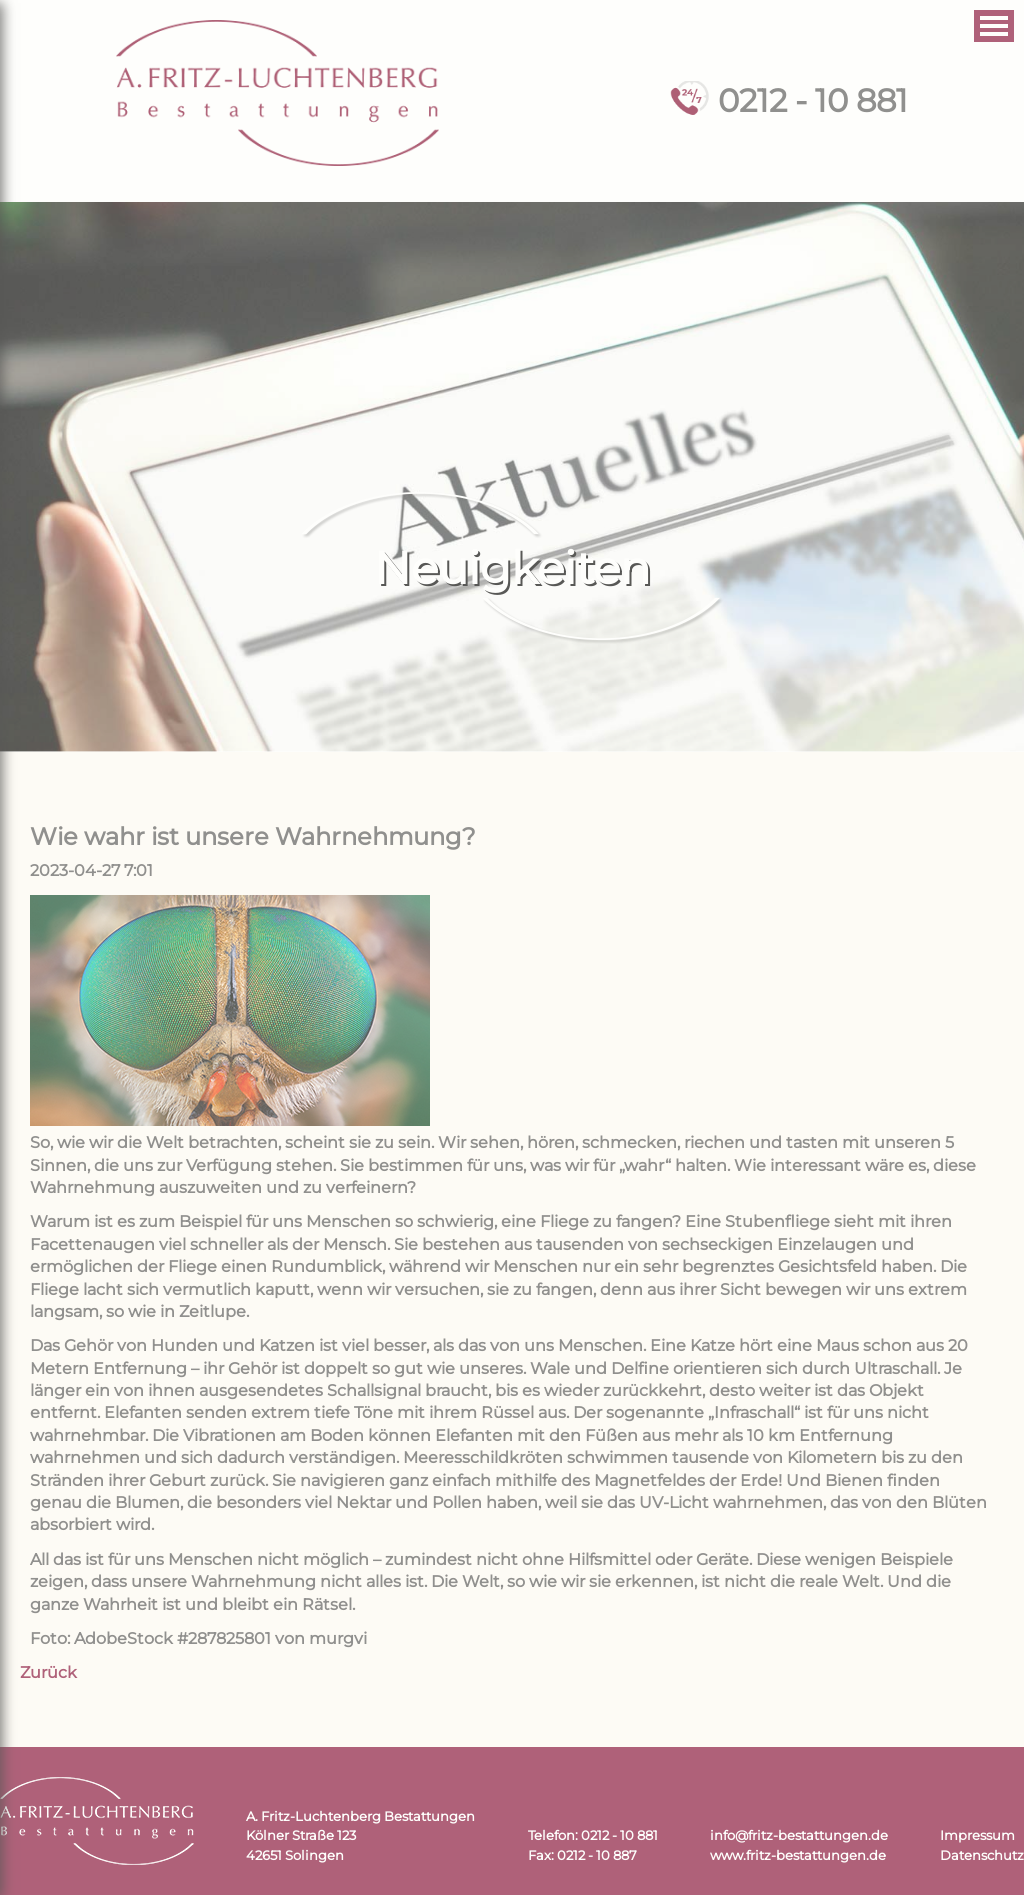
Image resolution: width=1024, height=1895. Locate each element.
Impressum (977, 1835)
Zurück (48, 1672)
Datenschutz (982, 1855)
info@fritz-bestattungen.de (799, 1835)
